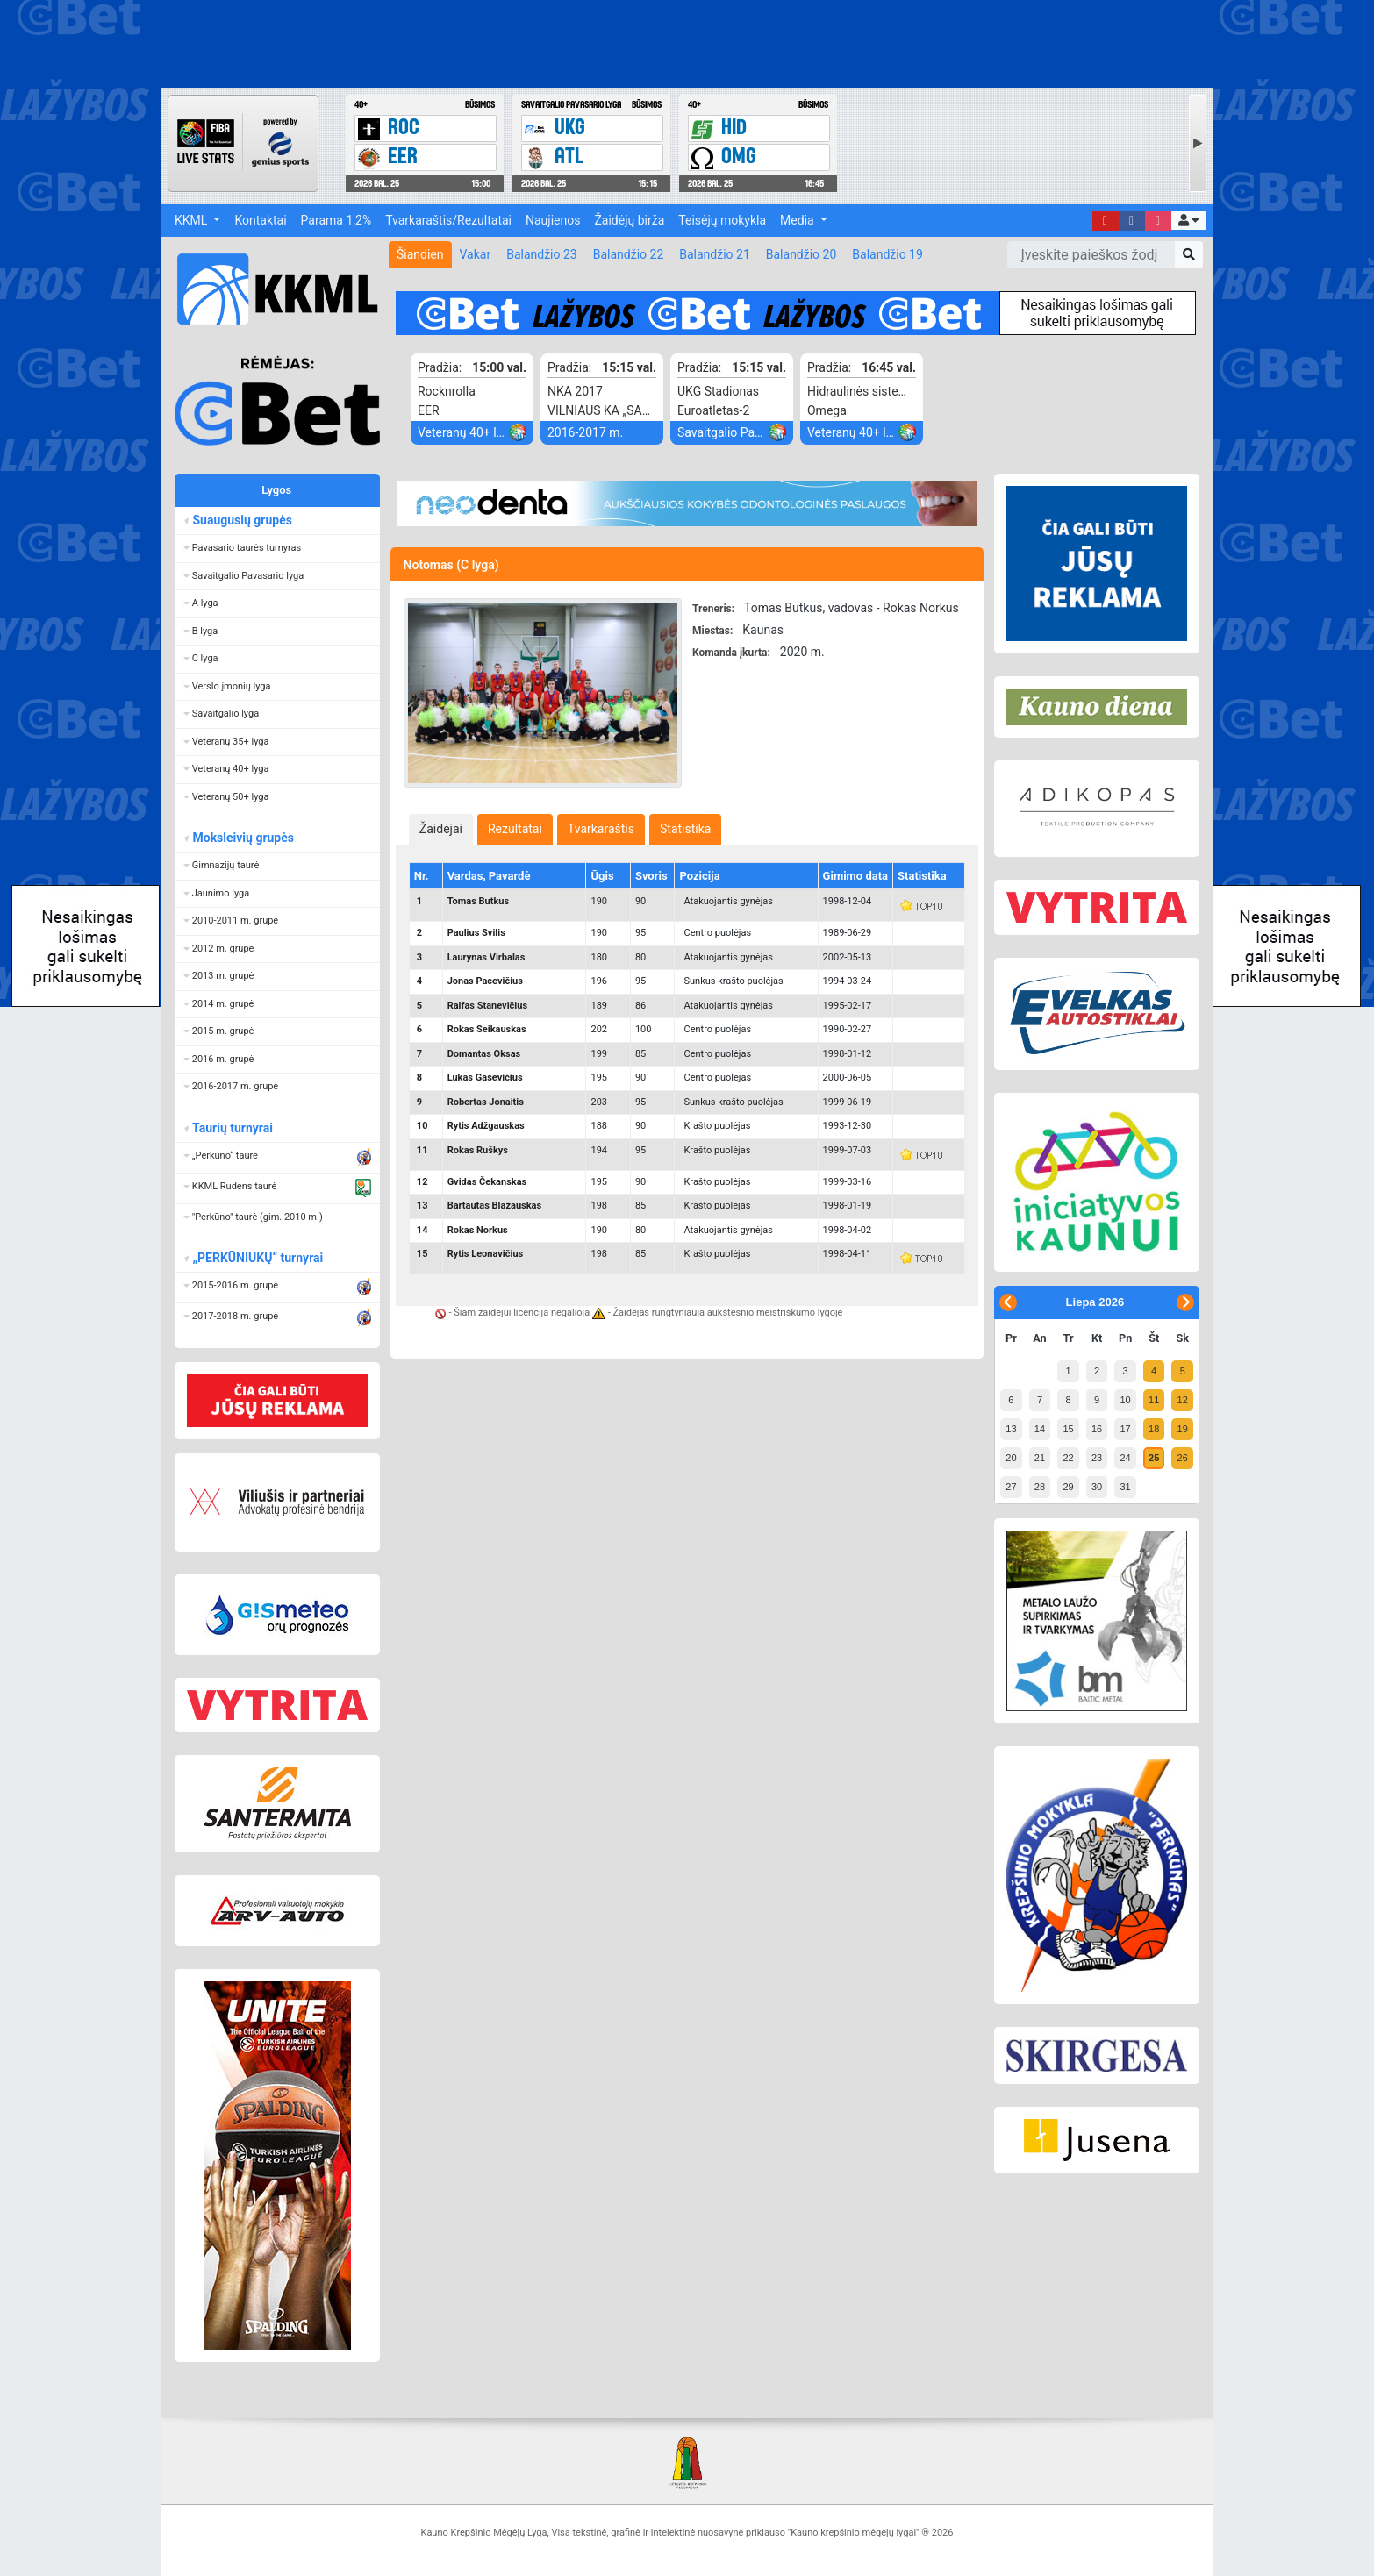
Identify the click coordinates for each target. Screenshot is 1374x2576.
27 (1010, 1486)
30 (1096, 1486)
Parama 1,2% (336, 220)
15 (1068, 1429)
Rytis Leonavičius (485, 1253)
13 (1010, 1429)
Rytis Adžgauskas (486, 1125)
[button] (1188, 220)
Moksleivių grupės (242, 838)
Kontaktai (260, 220)
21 (1039, 1457)
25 (1154, 1457)
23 (1096, 1457)
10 (1125, 1400)
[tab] (441, 829)
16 (1096, 1429)
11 (1154, 1400)
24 (1125, 1457)
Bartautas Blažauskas (494, 1205)
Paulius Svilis (476, 932)
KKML (193, 220)
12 (1182, 1400)
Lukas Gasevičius (485, 1077)
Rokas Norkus (477, 1230)
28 (1039, 1486)
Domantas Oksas (484, 1054)
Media (798, 220)
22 (1068, 1457)
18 (1154, 1429)
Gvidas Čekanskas (487, 1182)
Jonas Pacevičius (485, 981)
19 (1182, 1429)
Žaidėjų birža (629, 220)
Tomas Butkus (478, 901)
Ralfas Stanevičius (487, 1005)
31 (1125, 1486)
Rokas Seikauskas (486, 1029)
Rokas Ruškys (477, 1150)
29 (1068, 1486)
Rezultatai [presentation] (515, 829)
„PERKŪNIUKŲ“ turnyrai (257, 1258)
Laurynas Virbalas (486, 957)
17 (1125, 1429)
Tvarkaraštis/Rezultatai (448, 220)
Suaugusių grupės (241, 520)
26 (1182, 1457)
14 (1039, 1429)
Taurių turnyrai (232, 1128)
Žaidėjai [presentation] (440, 829)
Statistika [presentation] (685, 829)
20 (1010, 1457)
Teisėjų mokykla (722, 220)
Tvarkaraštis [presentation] (601, 829)
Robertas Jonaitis (485, 1102)
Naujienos (553, 220)
